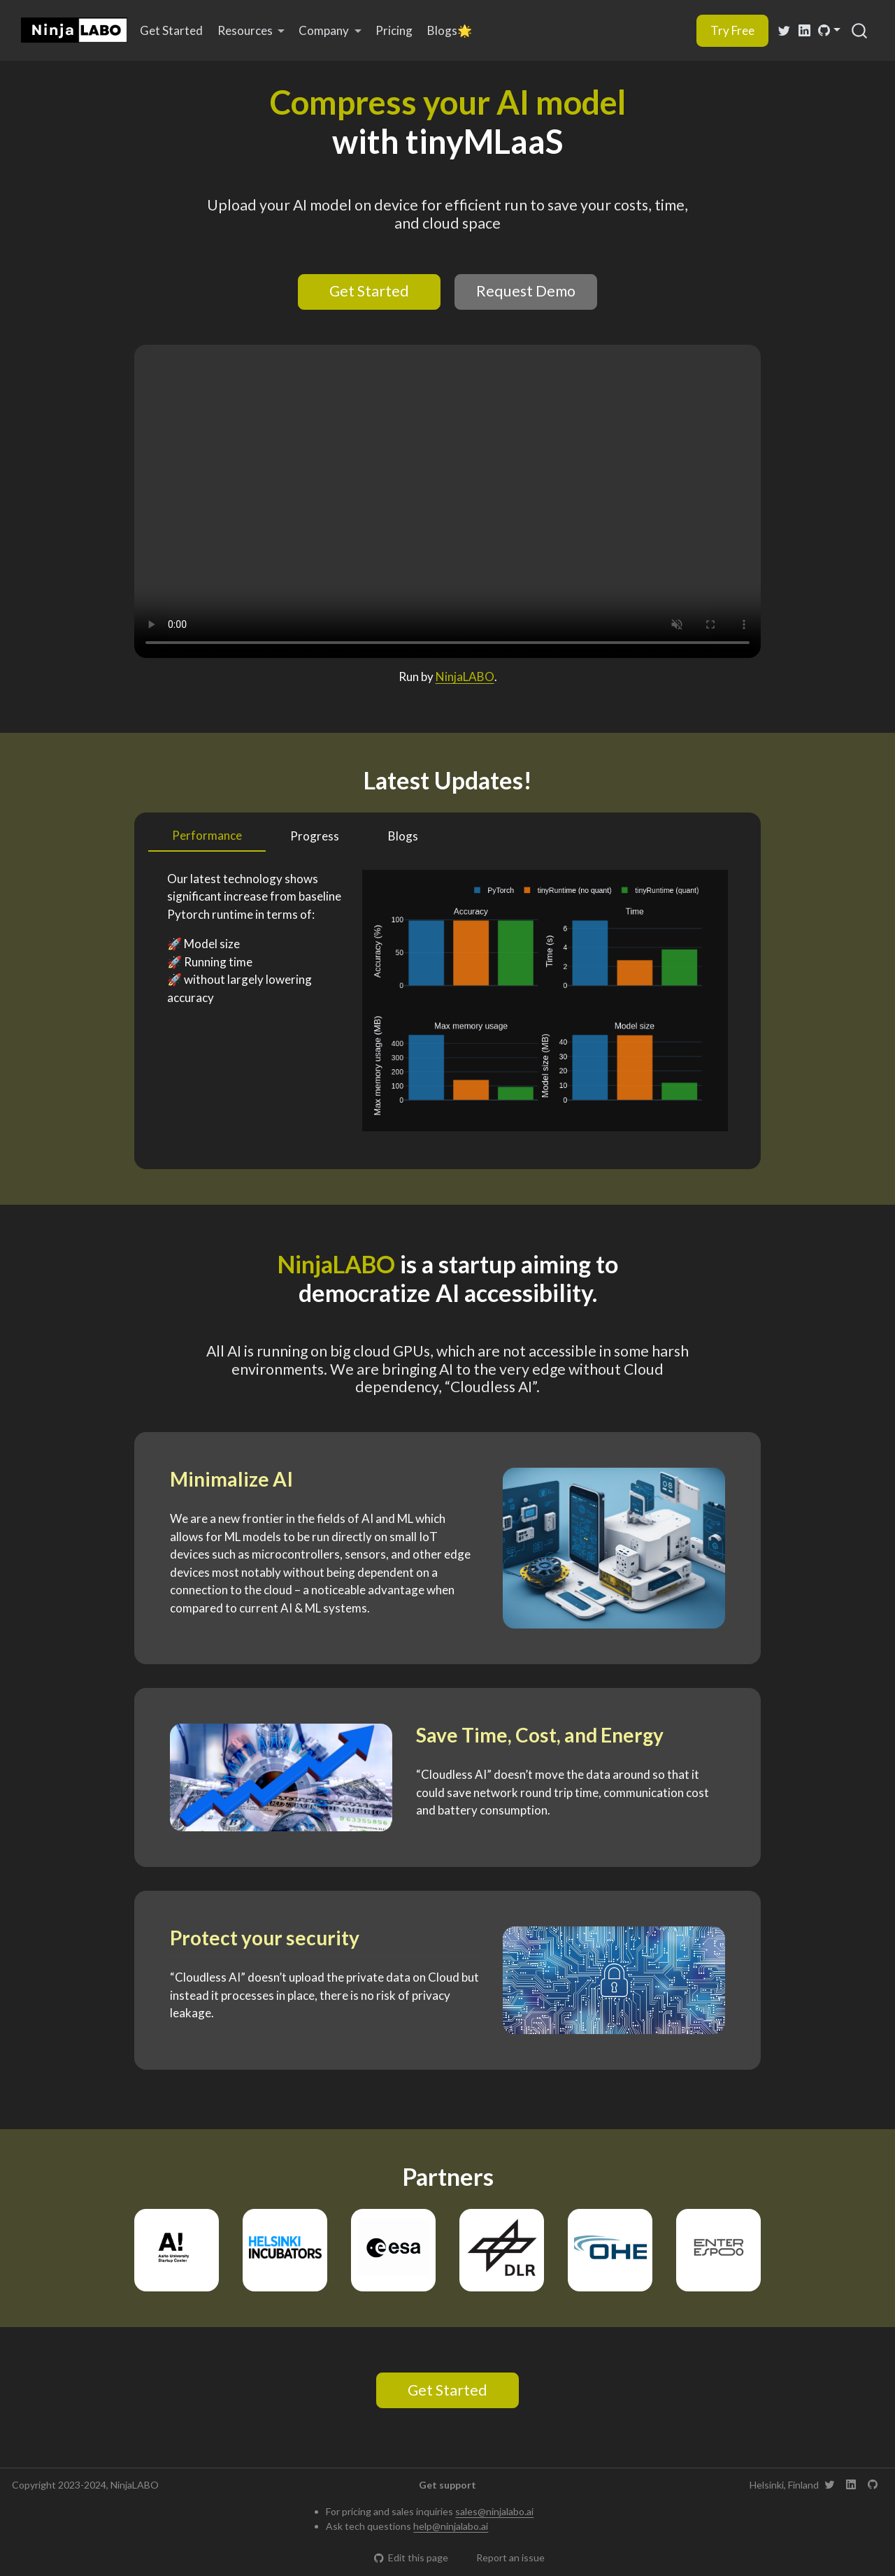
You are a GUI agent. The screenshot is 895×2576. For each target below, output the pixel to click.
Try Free (732, 30)
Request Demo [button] (525, 291)
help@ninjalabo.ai (450, 2526)
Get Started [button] (369, 291)
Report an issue (504, 2557)
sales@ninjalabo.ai (494, 2511)
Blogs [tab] (403, 836)
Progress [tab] (314, 836)
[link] (251, 31)
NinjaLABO (465, 676)
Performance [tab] (207, 835)
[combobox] (860, 30)
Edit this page (411, 2557)
